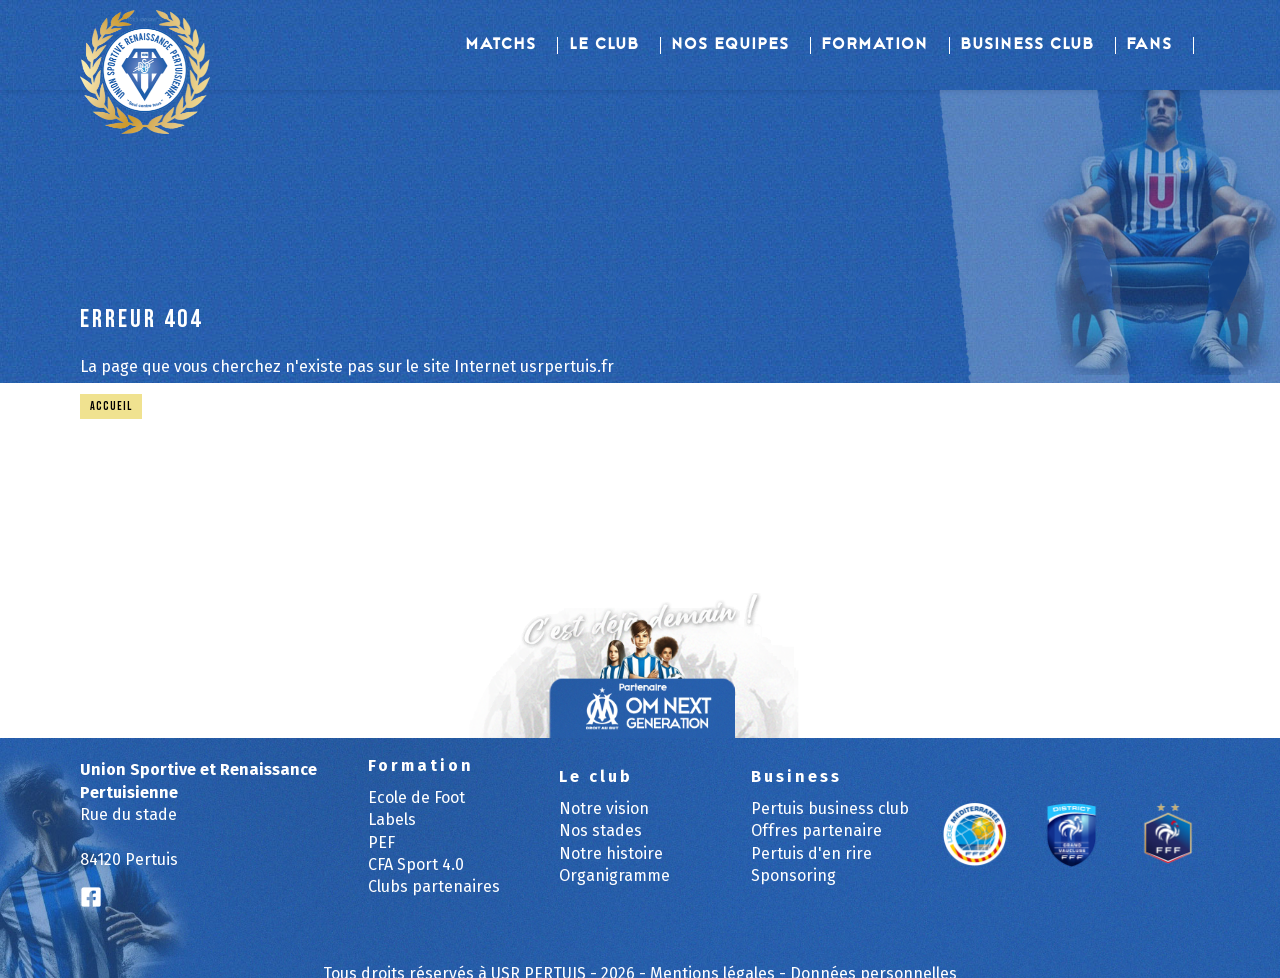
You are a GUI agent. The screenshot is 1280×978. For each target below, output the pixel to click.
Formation (875, 45)
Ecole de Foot (416, 797)
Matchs (501, 45)
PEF (381, 842)
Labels (392, 819)
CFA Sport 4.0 (416, 864)
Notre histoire (611, 853)
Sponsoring (793, 875)
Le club (605, 45)
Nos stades (600, 830)
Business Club (1028, 45)
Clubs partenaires (434, 886)
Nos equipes (731, 45)
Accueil (111, 406)
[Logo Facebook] (91, 898)
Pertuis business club (830, 808)
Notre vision (604, 808)
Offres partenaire (816, 830)
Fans (1150, 45)
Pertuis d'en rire (811, 853)
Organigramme (614, 875)
